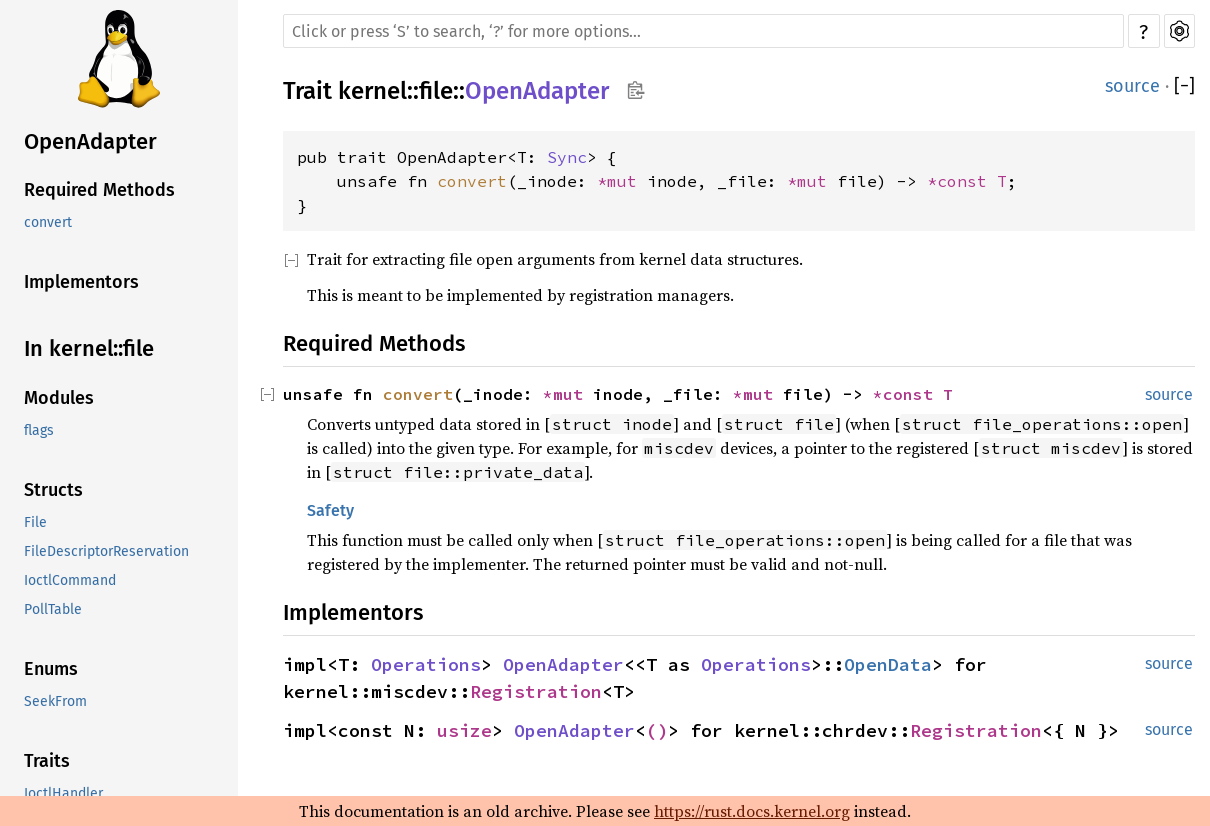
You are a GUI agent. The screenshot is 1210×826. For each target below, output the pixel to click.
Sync (567, 157)
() (657, 730)
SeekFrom (55, 701)
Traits (47, 761)
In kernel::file (89, 348)
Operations (426, 664)
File (35, 522)
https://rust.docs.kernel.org (752, 811)
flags (39, 430)
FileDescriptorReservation (106, 551)
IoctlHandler (63, 793)
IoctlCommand (70, 580)
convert (48, 222)
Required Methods (99, 190)
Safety (330, 510)
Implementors (81, 282)
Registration (536, 691)
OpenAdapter (90, 141)
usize (464, 730)
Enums (51, 669)
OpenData (888, 664)
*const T (967, 181)
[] (1184, 86)
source (1132, 86)
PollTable (53, 609)
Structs (53, 490)
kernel (372, 91)
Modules (59, 398)
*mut (622, 181)
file (436, 91)
